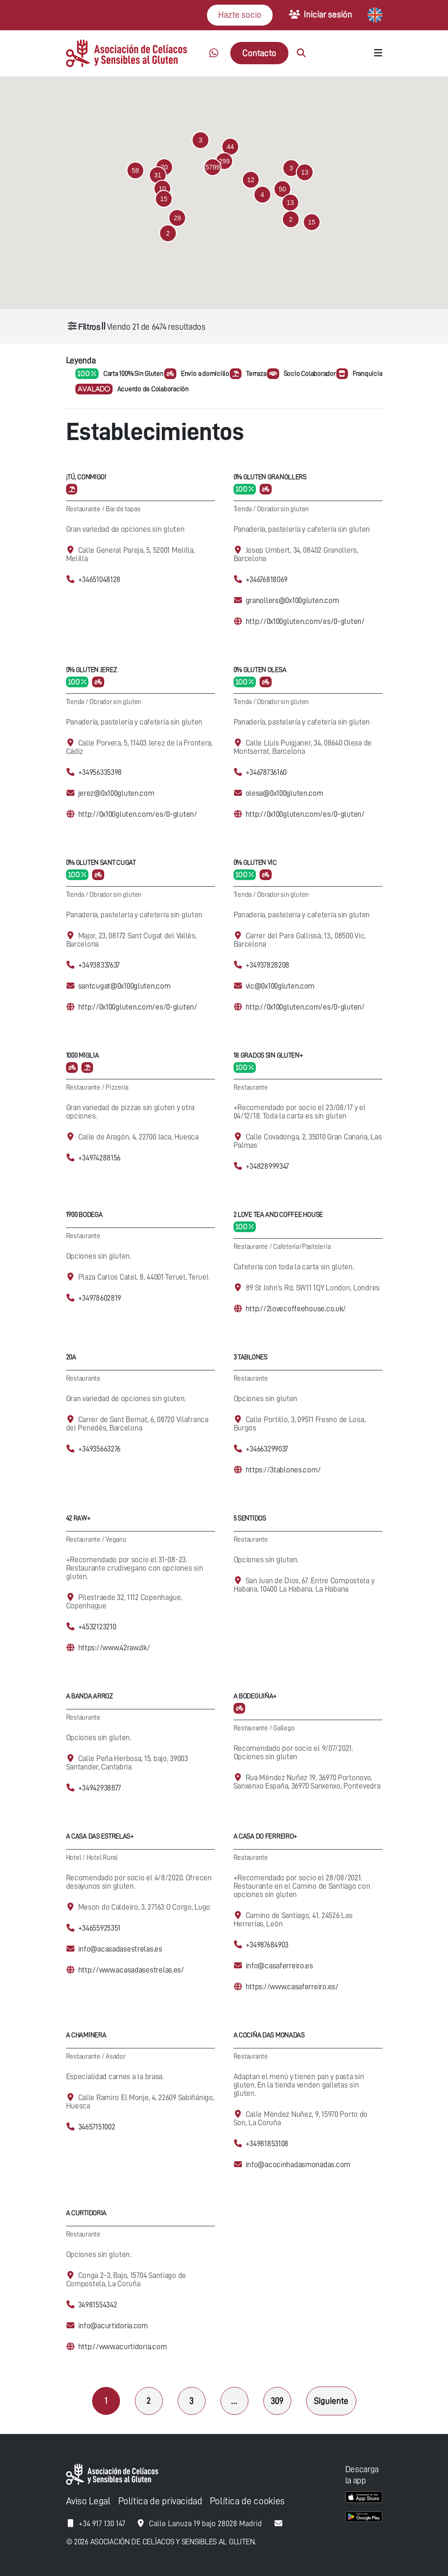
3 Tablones (250, 1357)
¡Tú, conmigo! (86, 477)
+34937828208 (268, 965)
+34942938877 (99, 1788)
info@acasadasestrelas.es (120, 1949)
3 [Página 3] (191, 2400)
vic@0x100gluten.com (280, 986)
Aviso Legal (88, 2501)
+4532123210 (97, 1627)
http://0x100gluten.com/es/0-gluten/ (305, 621)
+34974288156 (99, 1158)
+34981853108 (267, 2144)
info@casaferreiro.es (279, 1966)
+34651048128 (99, 579)
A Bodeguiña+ (255, 1696)
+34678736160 (266, 772)
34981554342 (97, 2305)
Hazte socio (239, 14)
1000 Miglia (82, 1055)
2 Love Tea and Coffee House (278, 1214)
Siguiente (331, 2400)
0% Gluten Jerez (91, 669)
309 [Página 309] (277, 2400)
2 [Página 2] (149, 2400)
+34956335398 (100, 772)
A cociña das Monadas (269, 2035)
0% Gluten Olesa (260, 669)
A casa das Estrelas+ (100, 1836)
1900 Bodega (84, 1214)
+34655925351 (99, 1928)
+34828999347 (267, 1166)
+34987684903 (267, 1945)
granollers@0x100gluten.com (292, 600)
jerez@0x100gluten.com (116, 793)
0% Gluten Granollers (270, 477)
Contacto (259, 52)
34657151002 (96, 2127)
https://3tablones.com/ (283, 1470)
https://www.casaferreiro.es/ (292, 1987)
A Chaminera (86, 2035)
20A (71, 1357)
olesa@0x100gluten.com (284, 793)
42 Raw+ (78, 1518)
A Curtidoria (86, 2213)
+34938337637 (99, 965)
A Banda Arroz (89, 1696)
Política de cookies (247, 2501)
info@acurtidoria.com (113, 2326)
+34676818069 (267, 579)
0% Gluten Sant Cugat (101, 862)
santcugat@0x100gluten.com (124, 986)
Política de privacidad (160, 2501)
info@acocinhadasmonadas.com (298, 2165)
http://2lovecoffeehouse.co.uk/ (296, 1309)
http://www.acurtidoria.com (122, 2347)
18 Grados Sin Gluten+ (268, 1055)
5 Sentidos (250, 1518)
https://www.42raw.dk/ (114, 1648)
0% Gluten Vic (255, 862)
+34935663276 (99, 1449)
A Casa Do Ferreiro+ (266, 1836)
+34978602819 (99, 1298)
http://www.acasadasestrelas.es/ (131, 1970)
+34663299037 (267, 1449)
